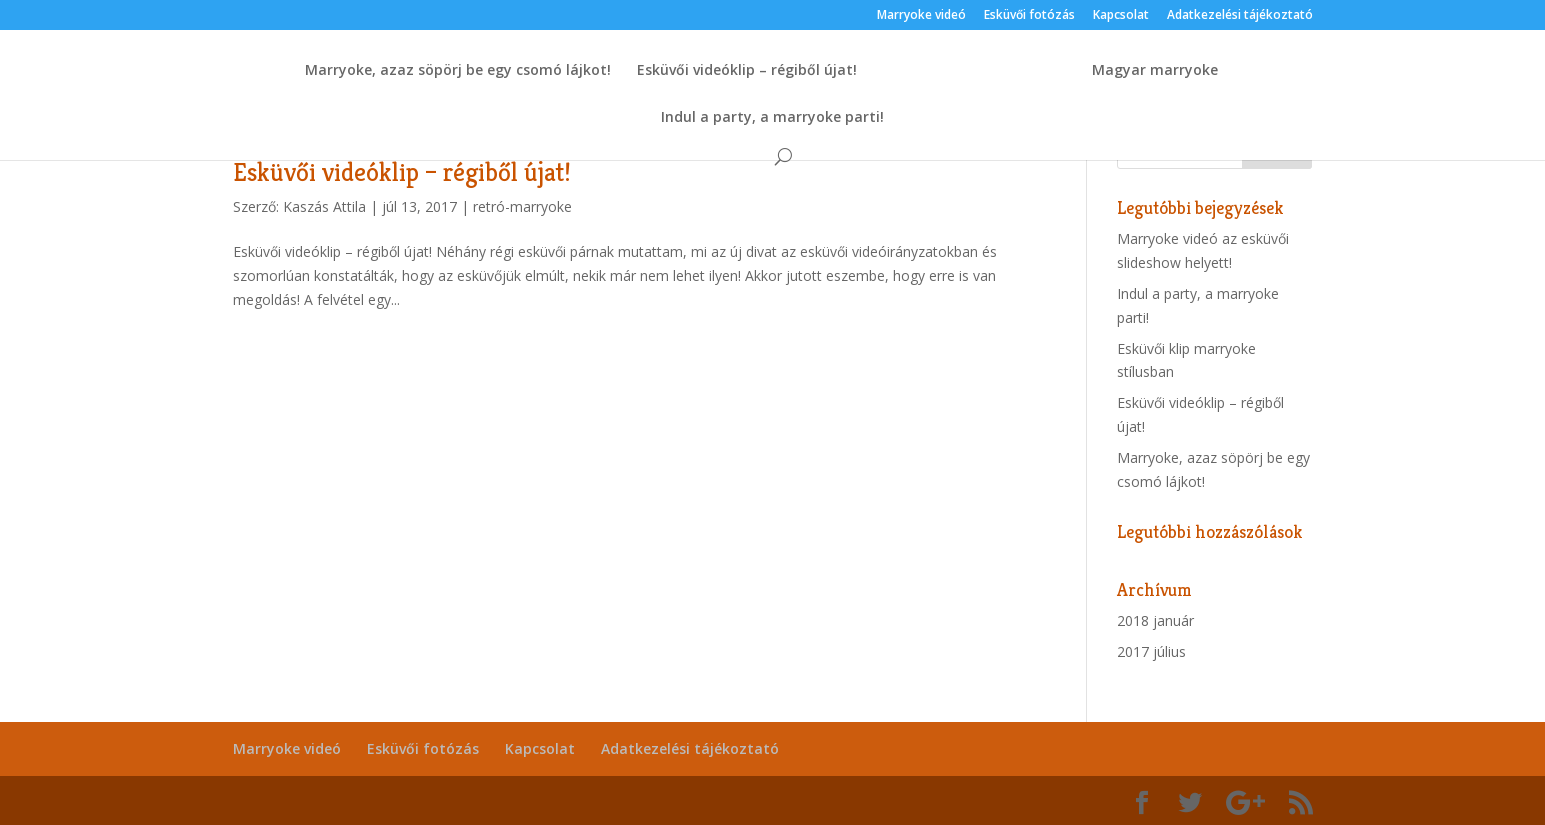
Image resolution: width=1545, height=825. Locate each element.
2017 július (1151, 651)
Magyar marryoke (1155, 71)
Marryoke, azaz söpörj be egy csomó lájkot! (458, 71)
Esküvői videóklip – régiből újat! (747, 71)
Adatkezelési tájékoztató (1240, 16)
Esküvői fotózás (1029, 16)
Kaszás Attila (324, 206)
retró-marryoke (522, 206)
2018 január (1155, 620)
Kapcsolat (1121, 16)
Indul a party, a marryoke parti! (772, 118)
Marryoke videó (921, 16)
